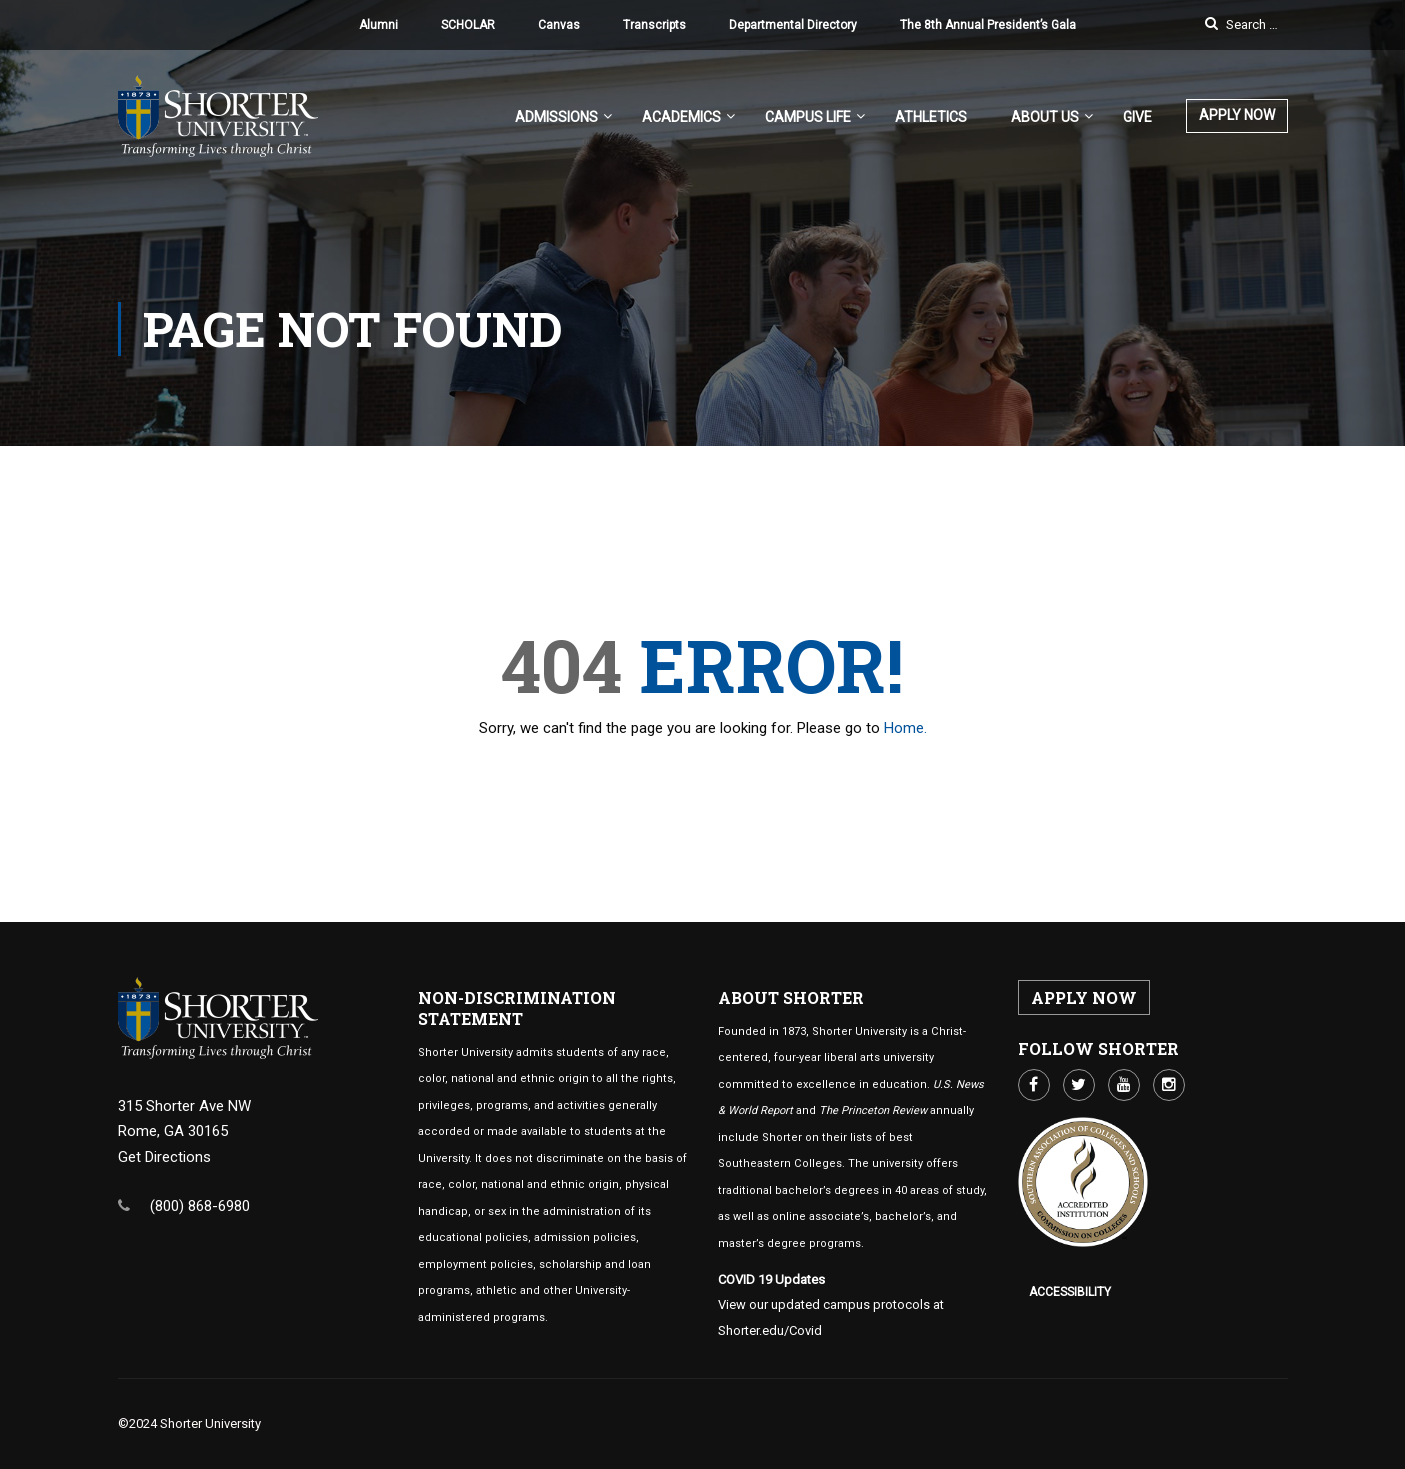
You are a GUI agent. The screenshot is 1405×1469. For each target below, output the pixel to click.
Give (1137, 117)
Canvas (559, 25)
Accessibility (1070, 1292)
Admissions (556, 117)
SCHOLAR (468, 25)
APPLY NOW (1237, 115)
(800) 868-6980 (200, 1206)
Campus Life (808, 117)
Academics (681, 117)
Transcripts (654, 25)
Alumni (378, 25)
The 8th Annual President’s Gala (988, 25)
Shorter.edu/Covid (770, 1330)
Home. (905, 728)
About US (1045, 117)
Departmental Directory (793, 25)
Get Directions (164, 1157)
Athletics (931, 117)
